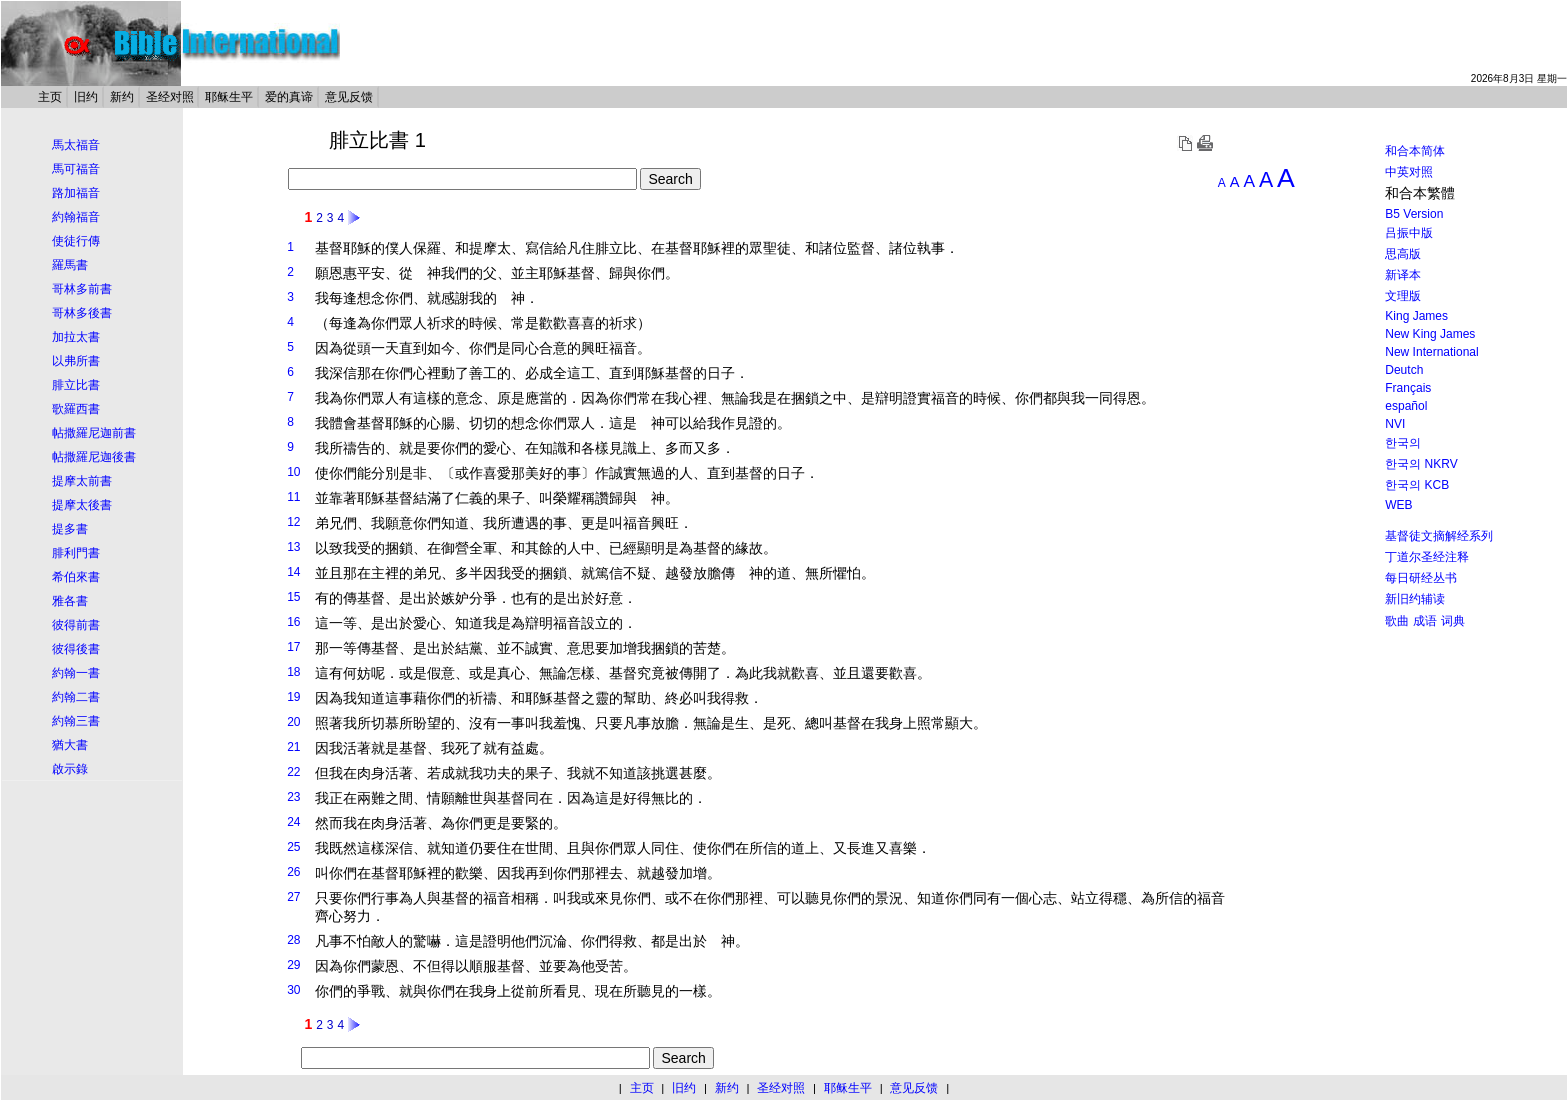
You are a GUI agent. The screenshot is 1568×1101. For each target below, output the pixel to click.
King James (1416, 316)
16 (293, 622)
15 (293, 597)
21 (293, 747)
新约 (122, 97)
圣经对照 (170, 97)
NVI (1395, 424)
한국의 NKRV (1421, 464)
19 (293, 697)
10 (293, 472)
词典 (1453, 621)
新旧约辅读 (1415, 599)
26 (293, 872)
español (1406, 406)
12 (293, 522)
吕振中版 (1409, 233)
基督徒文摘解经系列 (1439, 536)
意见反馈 (349, 97)
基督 (329, 248)
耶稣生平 (229, 97)
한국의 (1403, 443)
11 (293, 497)
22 (293, 772)
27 (293, 897)
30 (293, 990)
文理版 (1403, 296)
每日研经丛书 (1421, 578)
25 (293, 847)
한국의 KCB (1417, 485)
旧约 (86, 97)
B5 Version (1414, 214)
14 (293, 572)
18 (293, 672)
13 (293, 547)
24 (293, 822)
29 (293, 965)
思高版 (1403, 254)
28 (293, 940)
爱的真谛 (289, 97)
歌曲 (1397, 621)
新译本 (1403, 275)
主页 (50, 97)
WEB (1398, 505)
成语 (1425, 621)
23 (293, 797)
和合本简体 (1415, 151)
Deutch (1404, 370)
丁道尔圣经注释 (1427, 557)
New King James (1430, 334)
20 (293, 722)
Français (1408, 388)
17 (293, 647)
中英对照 (1409, 172)
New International (1431, 352)
